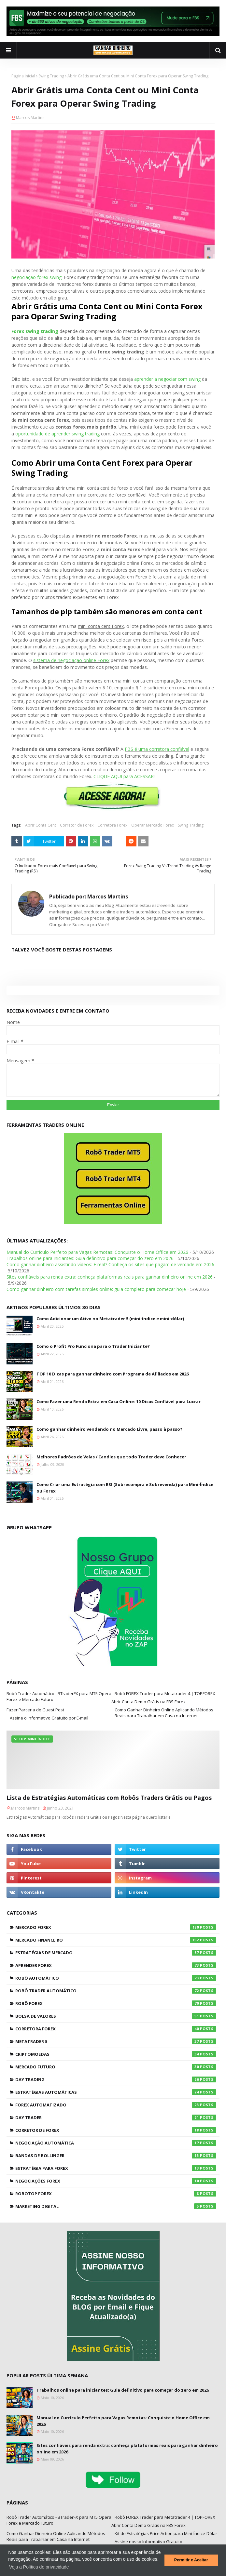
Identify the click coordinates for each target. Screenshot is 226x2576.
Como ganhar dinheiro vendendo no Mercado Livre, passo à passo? (109, 1429)
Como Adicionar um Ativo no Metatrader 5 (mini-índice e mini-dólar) (110, 1318)
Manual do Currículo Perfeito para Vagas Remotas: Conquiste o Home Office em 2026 (97, 1252)
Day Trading (115, 2079)
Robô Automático (115, 1978)
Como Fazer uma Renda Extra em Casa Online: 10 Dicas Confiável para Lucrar (118, 1401)
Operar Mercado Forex (152, 825)
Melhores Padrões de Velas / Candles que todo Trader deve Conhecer (111, 1457)
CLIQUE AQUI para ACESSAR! (124, 776)
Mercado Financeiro (115, 1940)
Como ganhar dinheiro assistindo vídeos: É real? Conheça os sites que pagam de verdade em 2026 (110, 1264)
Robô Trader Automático (115, 1991)
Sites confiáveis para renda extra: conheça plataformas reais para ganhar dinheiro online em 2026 (110, 1277)
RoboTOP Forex (115, 2194)
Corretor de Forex (76, 825)
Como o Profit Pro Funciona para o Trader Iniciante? (93, 1346)
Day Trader (115, 2117)
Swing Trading (51, 76)
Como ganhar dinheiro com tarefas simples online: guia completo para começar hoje (96, 1289)
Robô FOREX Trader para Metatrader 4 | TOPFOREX (165, 1693)
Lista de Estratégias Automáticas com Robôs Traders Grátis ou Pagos (109, 1797)
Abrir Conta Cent (40, 825)
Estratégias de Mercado (115, 1953)
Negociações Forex (115, 2181)
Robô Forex (115, 2003)
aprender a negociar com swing (167, 379)
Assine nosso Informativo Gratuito (148, 2541)
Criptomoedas (115, 2054)
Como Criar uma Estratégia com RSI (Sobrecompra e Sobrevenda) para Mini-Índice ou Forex (124, 1487)
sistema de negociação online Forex (71, 660)
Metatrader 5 (115, 2041)
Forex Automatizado (115, 2105)
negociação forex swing (36, 277)
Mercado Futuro (115, 2067)
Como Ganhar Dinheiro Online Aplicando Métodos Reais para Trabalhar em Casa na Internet (164, 1713)
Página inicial (23, 76)
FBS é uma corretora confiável (157, 749)
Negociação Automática (115, 2143)
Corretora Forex (112, 825)
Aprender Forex (115, 1965)
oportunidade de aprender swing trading (57, 434)
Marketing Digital (115, 2206)
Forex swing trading (34, 331)
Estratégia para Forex (115, 2168)
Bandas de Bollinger (115, 2155)
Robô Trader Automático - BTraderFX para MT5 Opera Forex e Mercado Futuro (59, 1696)
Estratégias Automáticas (115, 2092)
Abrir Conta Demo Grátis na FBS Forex (148, 1702)
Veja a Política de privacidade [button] (39, 2566)
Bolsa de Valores (115, 2016)
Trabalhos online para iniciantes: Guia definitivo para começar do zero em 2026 (90, 1258)
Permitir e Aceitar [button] (191, 2560)
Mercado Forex (115, 1927)
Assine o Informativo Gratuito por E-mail (49, 1718)
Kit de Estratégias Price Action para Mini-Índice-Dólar (166, 2533)
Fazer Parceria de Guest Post (35, 1710)
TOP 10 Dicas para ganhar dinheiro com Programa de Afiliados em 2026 (112, 1374)
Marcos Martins (30, 117)
